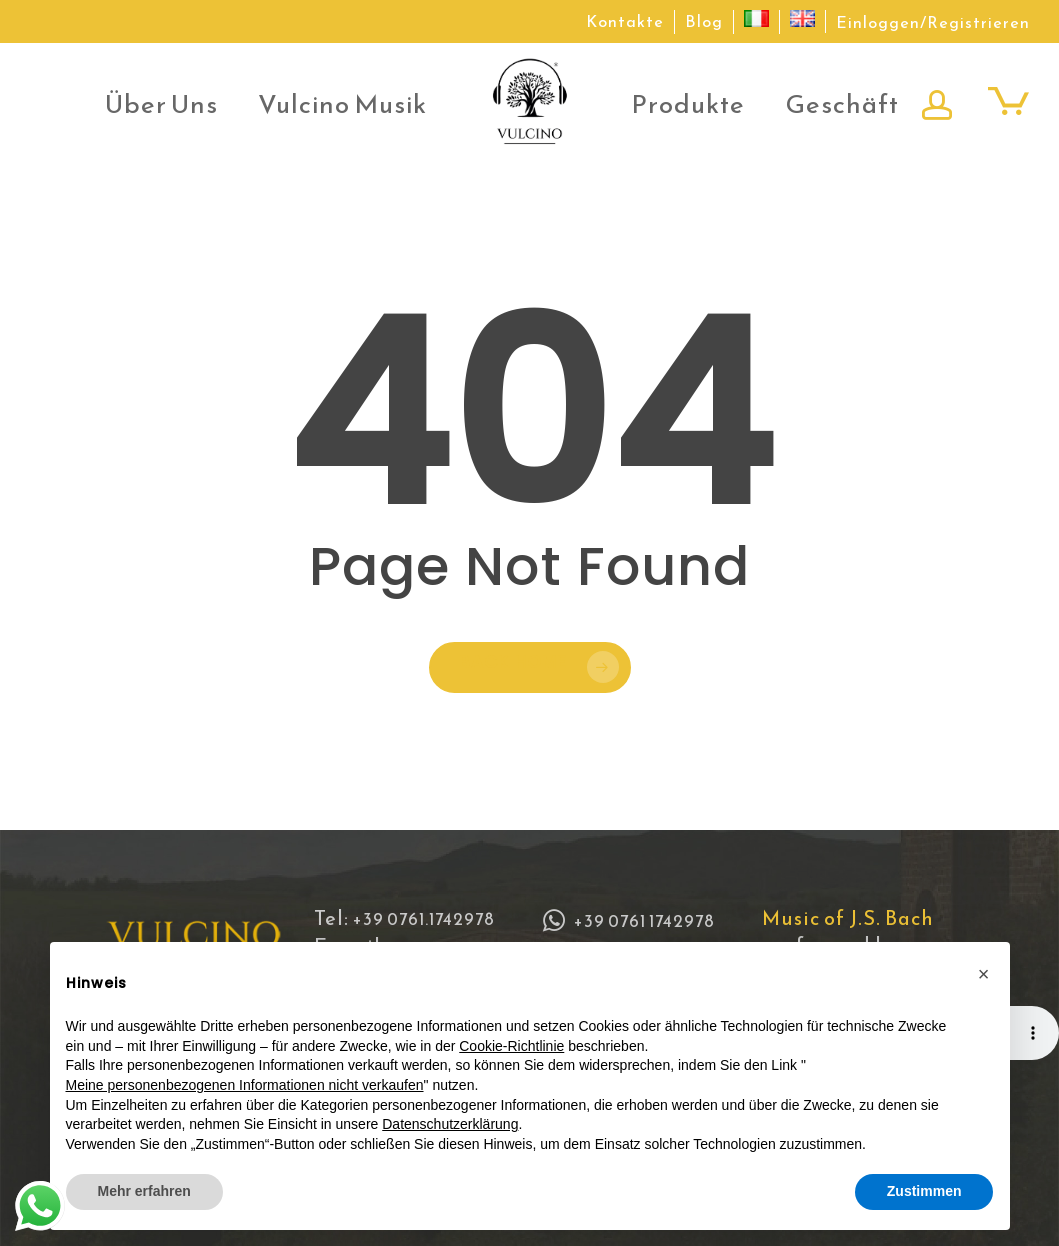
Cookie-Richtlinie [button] (511, 1046)
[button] (984, 974)
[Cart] (1008, 100)
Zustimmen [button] (924, 1191)
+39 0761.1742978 (424, 919)
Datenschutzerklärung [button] (450, 1124)
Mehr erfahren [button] (144, 1191)
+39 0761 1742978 (629, 921)
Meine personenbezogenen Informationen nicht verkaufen (245, 1085)
